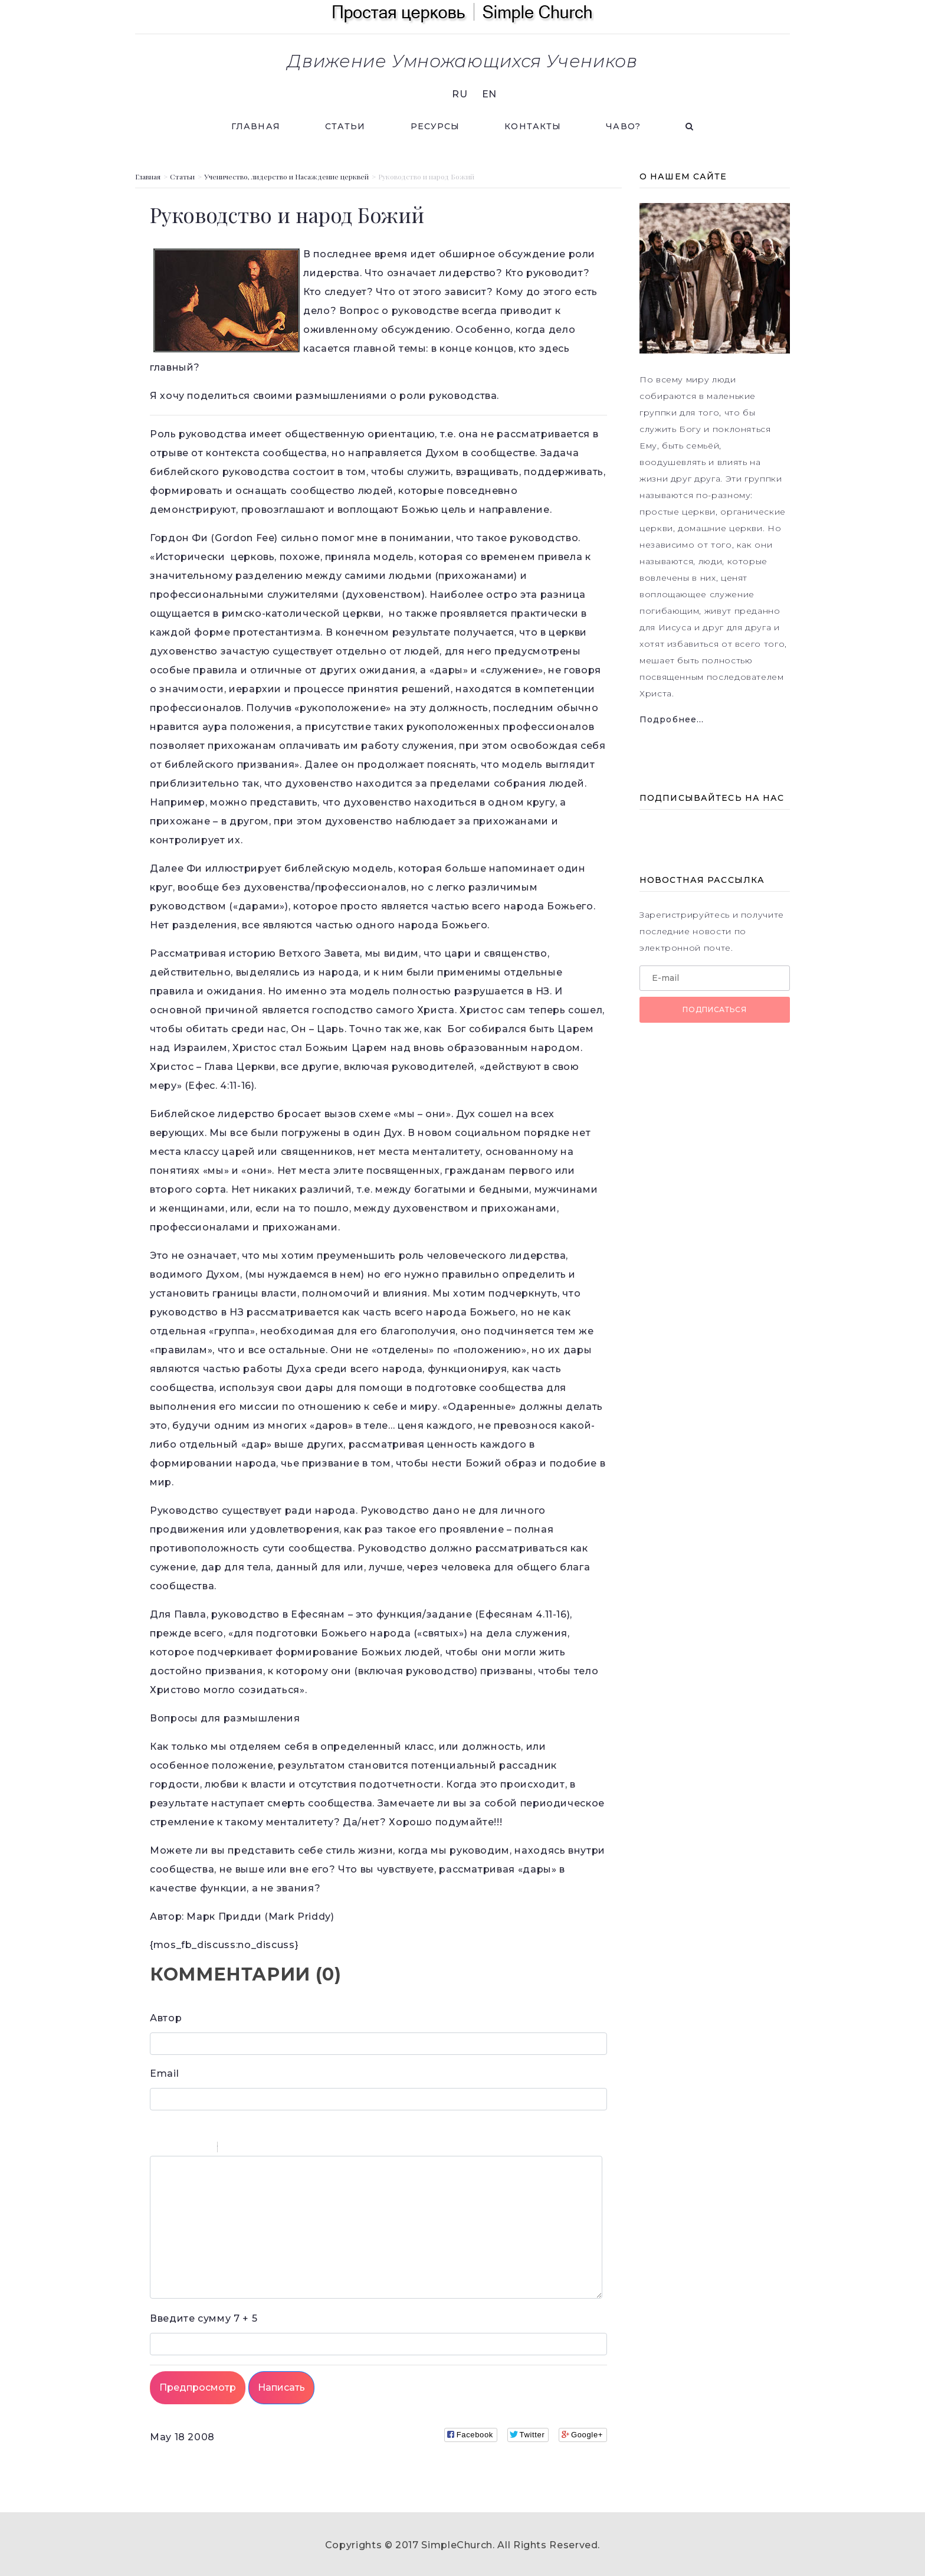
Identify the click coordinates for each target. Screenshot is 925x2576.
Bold (157, 2149)
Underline (188, 2149)
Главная (255, 126)
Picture (277, 2149)
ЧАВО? (623, 126)
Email (164, 2073)
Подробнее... (671, 719)
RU (459, 94)
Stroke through (203, 2149)
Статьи (345, 126)
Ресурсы (435, 126)
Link (262, 2149)
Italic (173, 2149)
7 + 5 (203, 2318)
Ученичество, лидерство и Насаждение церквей (286, 176)
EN (489, 94)
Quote (231, 2149)
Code (246, 2149)
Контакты (532, 126)
